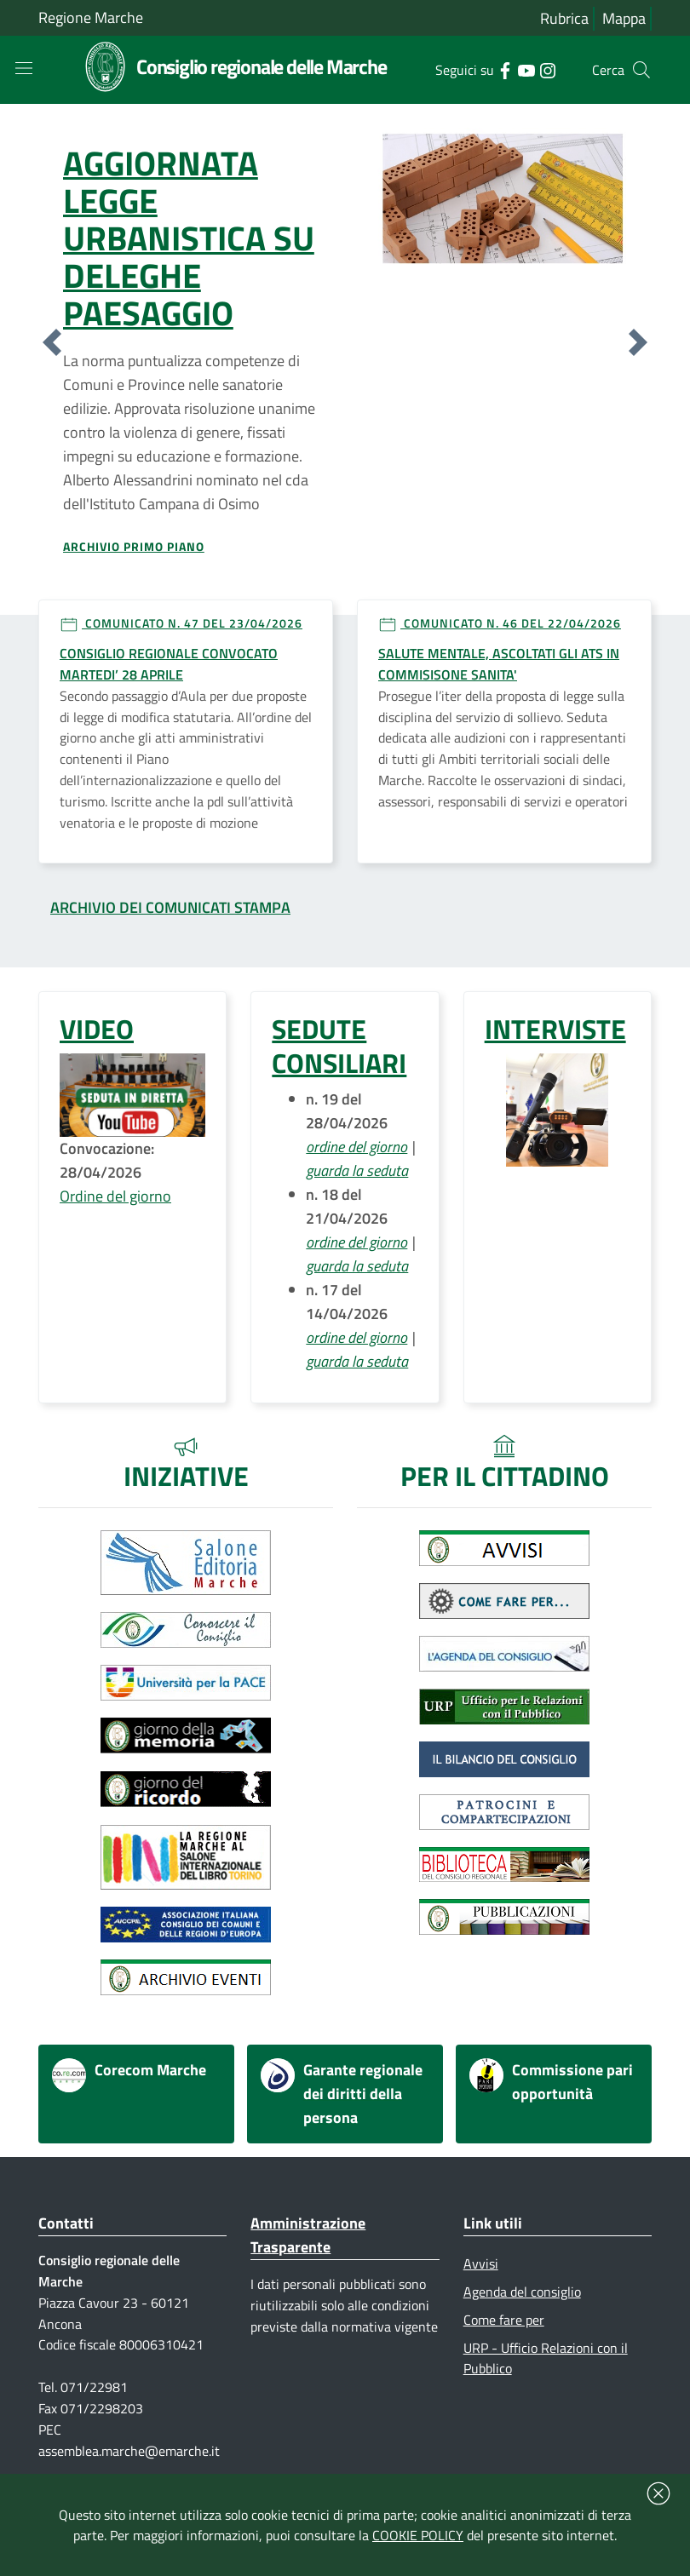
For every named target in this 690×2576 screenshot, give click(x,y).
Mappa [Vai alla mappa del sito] (624, 18)
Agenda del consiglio (522, 2291)
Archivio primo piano (133, 546)
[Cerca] (641, 70)
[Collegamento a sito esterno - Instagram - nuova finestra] (547, 69)
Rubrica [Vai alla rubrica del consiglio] (564, 18)
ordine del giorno (356, 1146)
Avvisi (480, 2263)
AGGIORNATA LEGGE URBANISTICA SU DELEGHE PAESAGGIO (188, 238)
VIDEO (97, 1028)
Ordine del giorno (115, 1196)
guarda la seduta (357, 1170)
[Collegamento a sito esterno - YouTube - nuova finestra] (526, 69)
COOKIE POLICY (417, 2535)
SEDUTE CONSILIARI (339, 1045)
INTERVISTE (555, 1028)
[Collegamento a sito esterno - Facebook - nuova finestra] (504, 69)
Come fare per (503, 2319)
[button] (52, 342)
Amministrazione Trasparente (307, 2235)
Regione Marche (90, 17)
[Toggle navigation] (24, 68)
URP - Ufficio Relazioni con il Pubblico (545, 2358)
